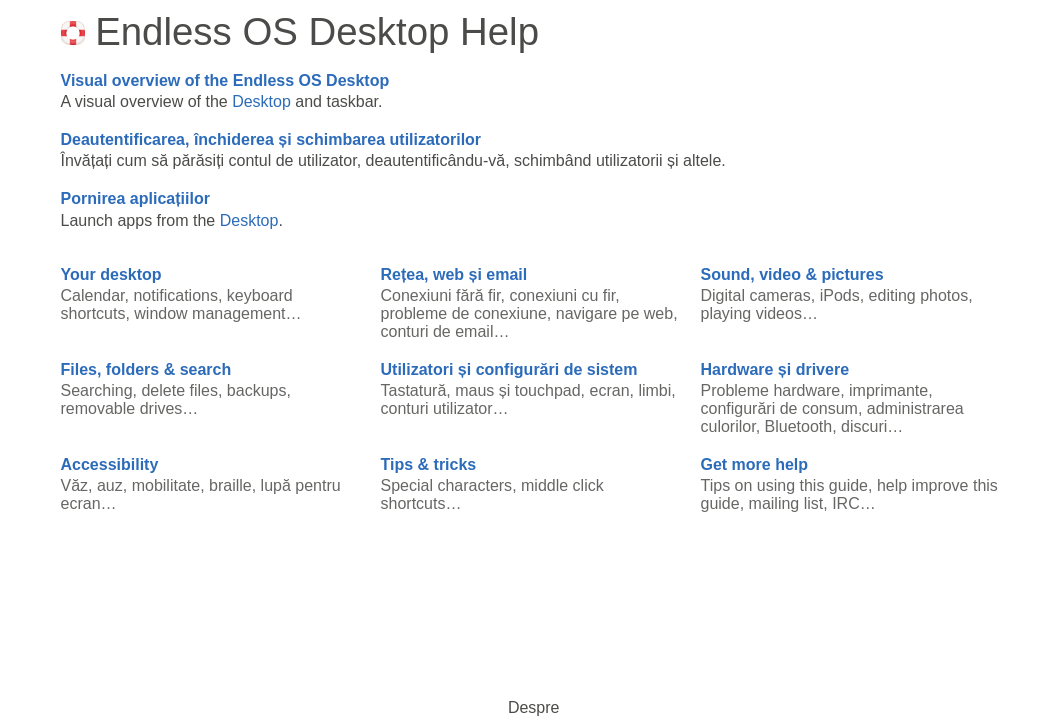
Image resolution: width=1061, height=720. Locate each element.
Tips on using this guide (785, 485)
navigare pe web (614, 313)
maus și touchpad (517, 390)
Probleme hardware (771, 390)
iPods (840, 295)
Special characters (447, 485)
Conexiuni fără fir (441, 295)
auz (110, 485)
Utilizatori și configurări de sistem (509, 369)
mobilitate (166, 485)
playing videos (751, 313)
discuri (864, 426)
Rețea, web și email (454, 274)
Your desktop (111, 274)
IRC (846, 503)
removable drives (122, 408)
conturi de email (437, 331)
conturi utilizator (437, 408)
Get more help (755, 464)
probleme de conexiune (464, 313)
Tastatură (414, 390)
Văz (75, 485)
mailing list (786, 503)
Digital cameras (756, 295)
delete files (179, 390)
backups (257, 390)
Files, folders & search (146, 369)
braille (230, 485)
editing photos (919, 295)
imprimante (888, 390)
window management (209, 313)
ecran (610, 390)
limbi (654, 390)
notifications (175, 295)
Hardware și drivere (775, 369)
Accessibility (110, 464)
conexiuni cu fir (562, 295)
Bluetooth (799, 426)
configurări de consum (779, 408)
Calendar (93, 295)
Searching (97, 390)
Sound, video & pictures (792, 274)
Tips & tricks (429, 464)
